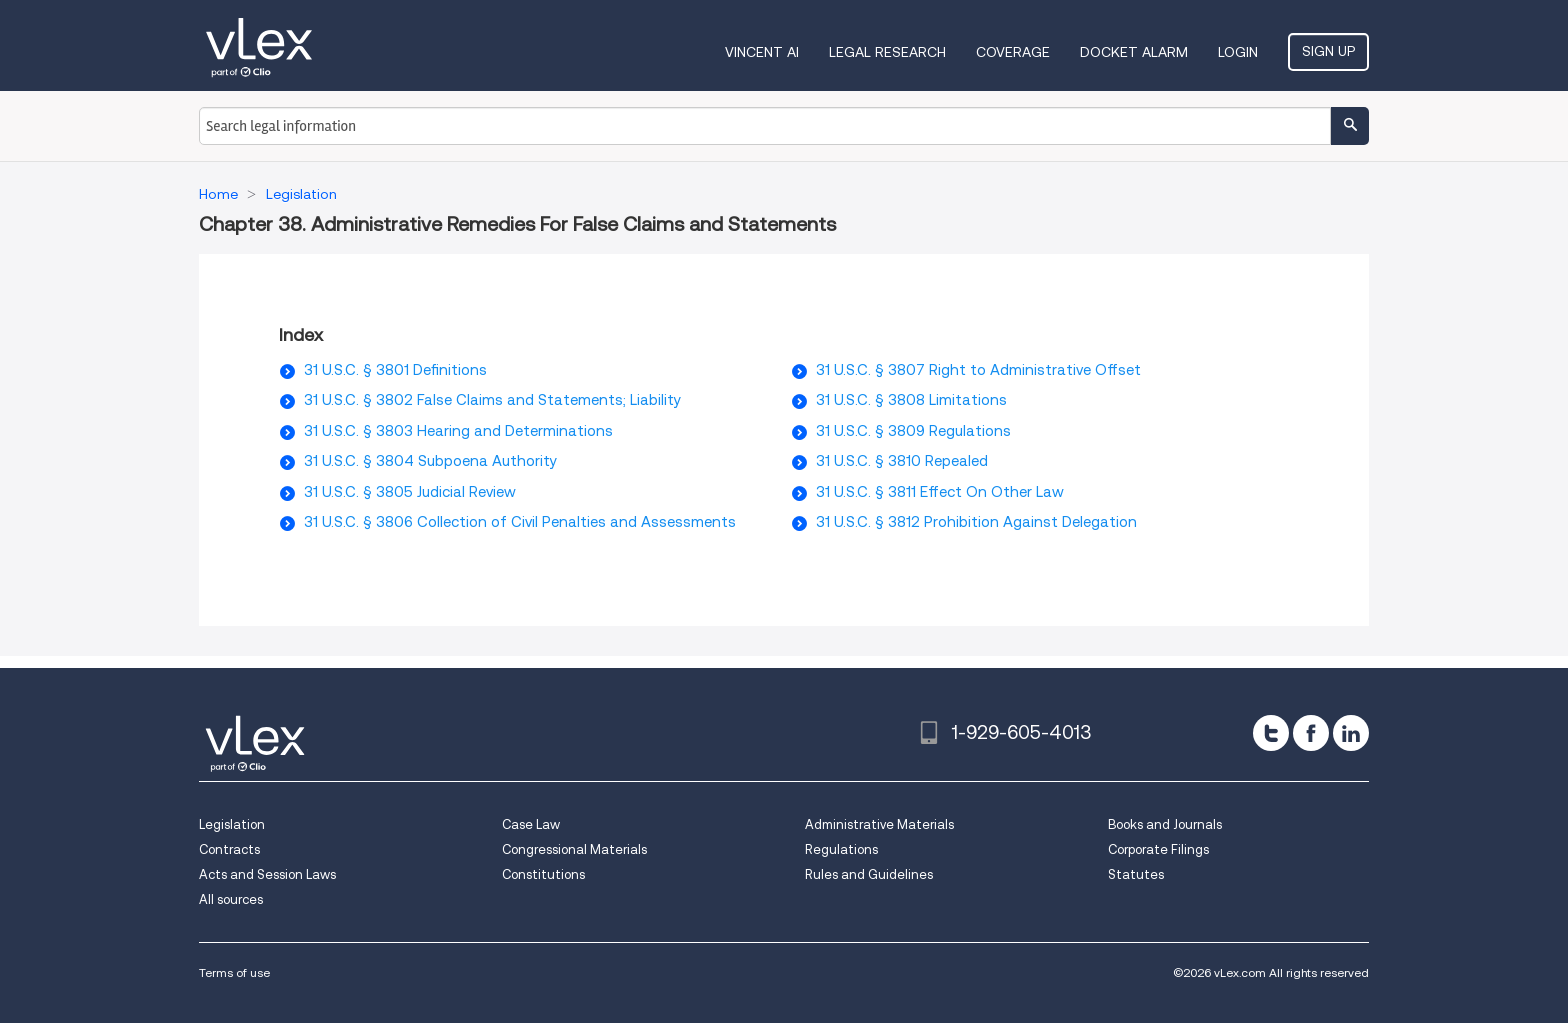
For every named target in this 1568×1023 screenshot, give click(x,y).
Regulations (841, 849)
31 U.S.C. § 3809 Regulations (913, 431)
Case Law (531, 824)
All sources (231, 899)
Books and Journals (1165, 824)
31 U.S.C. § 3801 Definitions (395, 370)
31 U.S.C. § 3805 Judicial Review (410, 492)
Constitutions (543, 874)
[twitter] (1271, 733)
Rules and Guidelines (869, 874)
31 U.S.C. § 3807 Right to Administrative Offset (978, 370)
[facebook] (1311, 733)
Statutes (1136, 874)
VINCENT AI (762, 52)
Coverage (1013, 52)
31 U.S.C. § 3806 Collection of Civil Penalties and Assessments (520, 522)
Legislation (232, 824)
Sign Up (1328, 51)
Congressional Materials (574, 849)
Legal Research (887, 52)
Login (1238, 52)
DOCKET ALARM (1134, 52)
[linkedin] (1351, 733)
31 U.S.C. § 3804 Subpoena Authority (430, 461)
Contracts (229, 849)
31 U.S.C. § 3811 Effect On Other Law (940, 492)
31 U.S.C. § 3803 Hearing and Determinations (458, 431)
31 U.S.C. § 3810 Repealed (902, 461)
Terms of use (234, 972)
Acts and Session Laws (267, 874)
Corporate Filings (1158, 849)
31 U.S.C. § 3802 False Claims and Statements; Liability (492, 400)
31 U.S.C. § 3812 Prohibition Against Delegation (976, 522)
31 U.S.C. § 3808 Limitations (911, 400)
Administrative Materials (879, 824)
